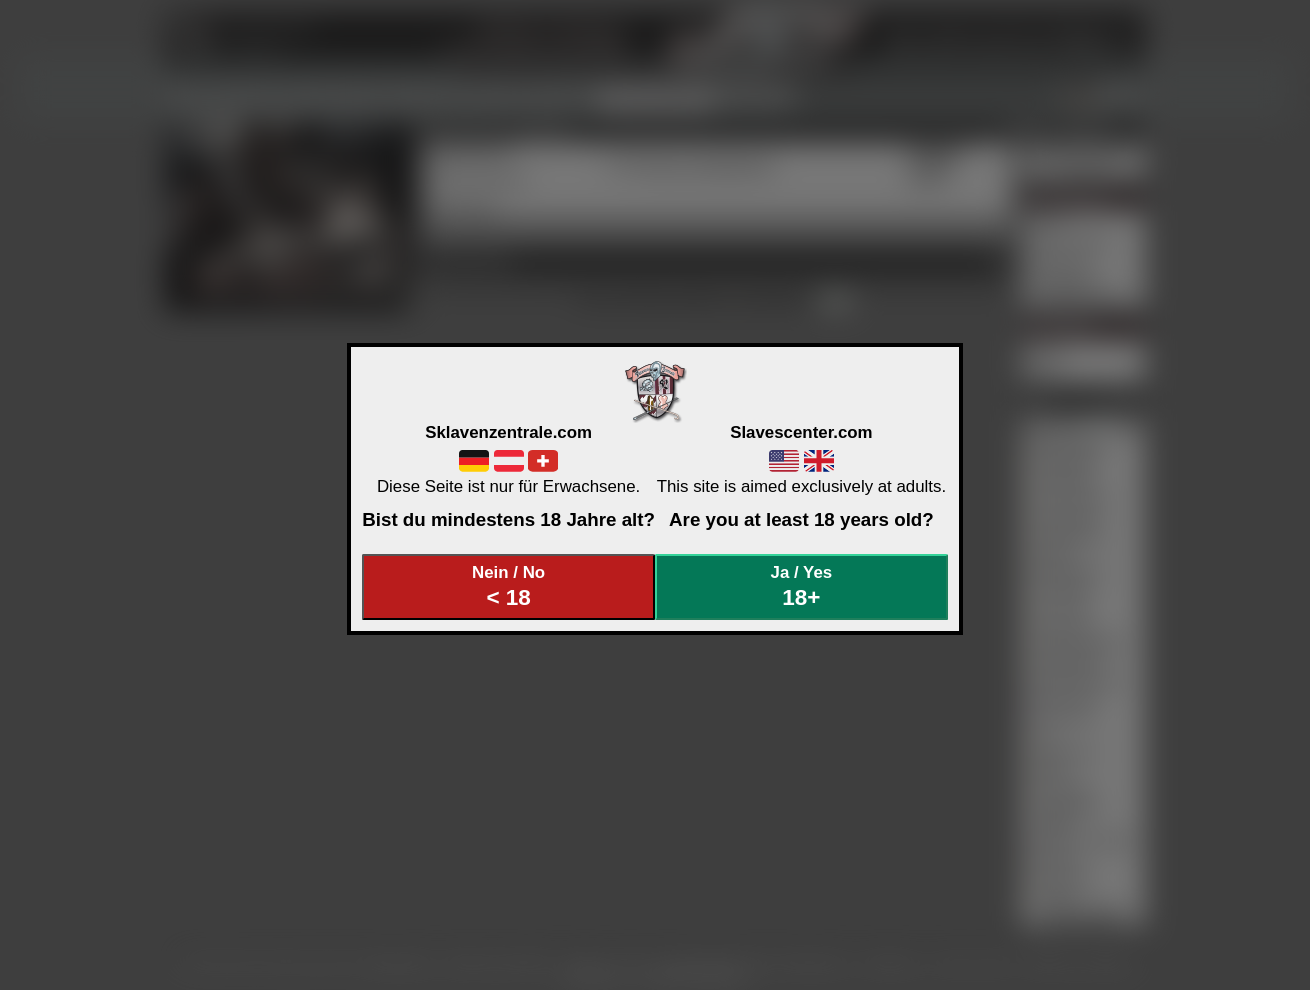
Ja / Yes (802, 586)
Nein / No (509, 586)
